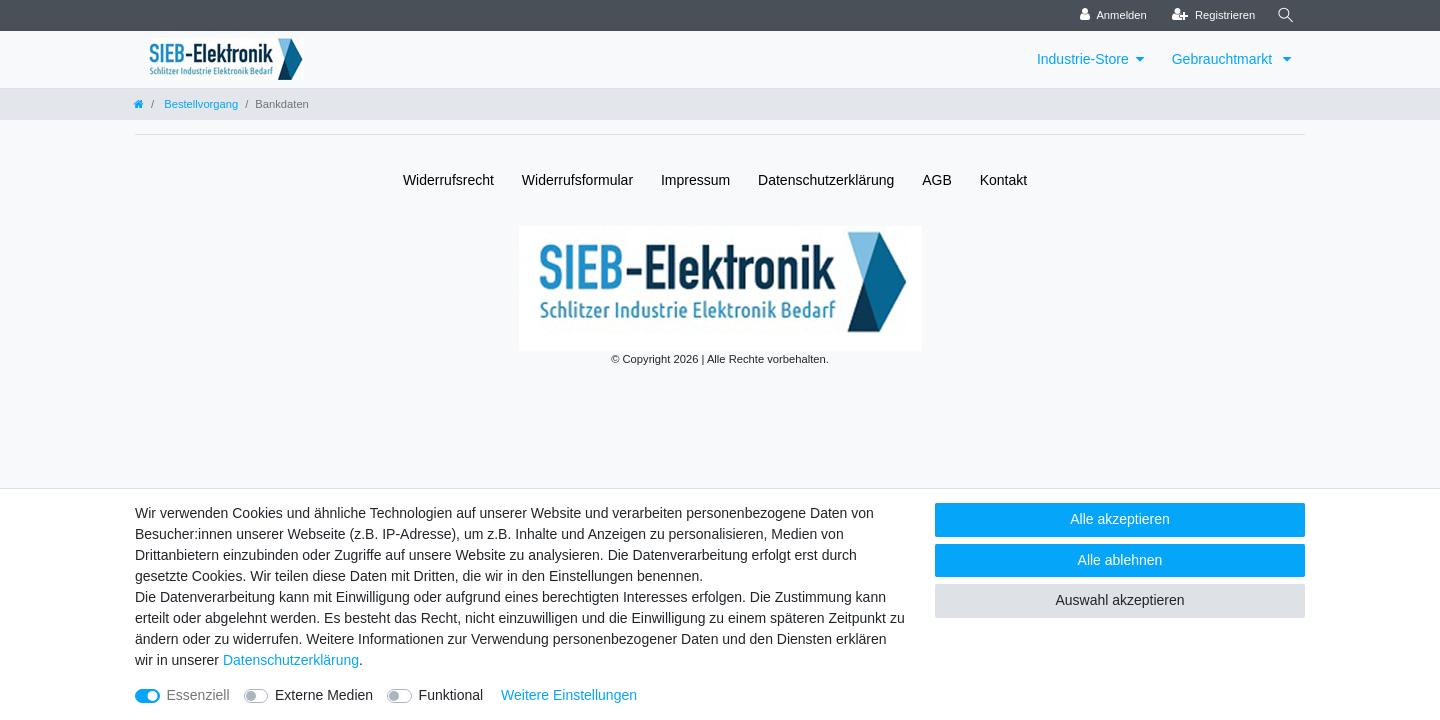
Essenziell (198, 695)
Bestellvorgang (199, 104)
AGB (937, 180)
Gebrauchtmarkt (1224, 59)
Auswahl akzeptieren (1119, 600)
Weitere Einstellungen (569, 695)
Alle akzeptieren (1120, 519)
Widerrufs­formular (577, 180)
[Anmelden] (1113, 15)
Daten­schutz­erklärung (826, 180)
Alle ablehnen (1120, 560)
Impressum (695, 180)
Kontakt (1003, 180)
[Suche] (1286, 15)
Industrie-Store (1083, 59)
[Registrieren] (1213, 15)
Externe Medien (324, 695)
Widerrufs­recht (448, 180)
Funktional (451, 695)
